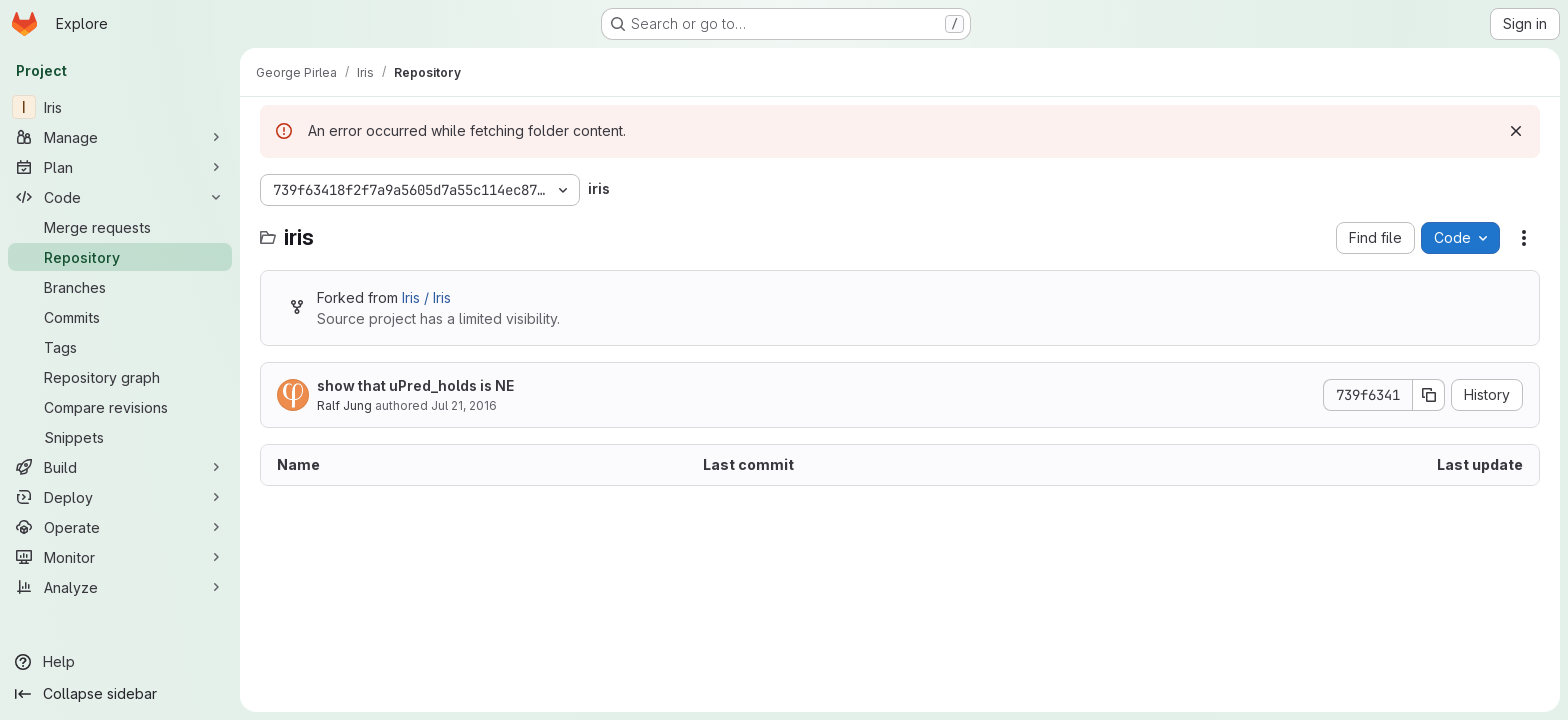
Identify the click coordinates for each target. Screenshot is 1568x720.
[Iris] (120, 107)
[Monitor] (120, 557)
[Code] (120, 197)
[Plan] (120, 167)
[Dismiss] (1516, 131)
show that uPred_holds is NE (415, 385)
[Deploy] (120, 497)
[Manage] (120, 137)
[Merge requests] (120, 227)
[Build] (120, 467)
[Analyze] (120, 587)
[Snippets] (120, 437)
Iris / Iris (426, 297)
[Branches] (120, 287)
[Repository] (120, 257)
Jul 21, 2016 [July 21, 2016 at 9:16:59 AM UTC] (464, 405)
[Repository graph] (120, 377)
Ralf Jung (344, 405)
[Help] (120, 662)
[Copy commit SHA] (1429, 395)
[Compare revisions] (120, 407)
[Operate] (120, 527)
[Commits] (120, 317)
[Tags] (120, 347)
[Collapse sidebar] (120, 694)
